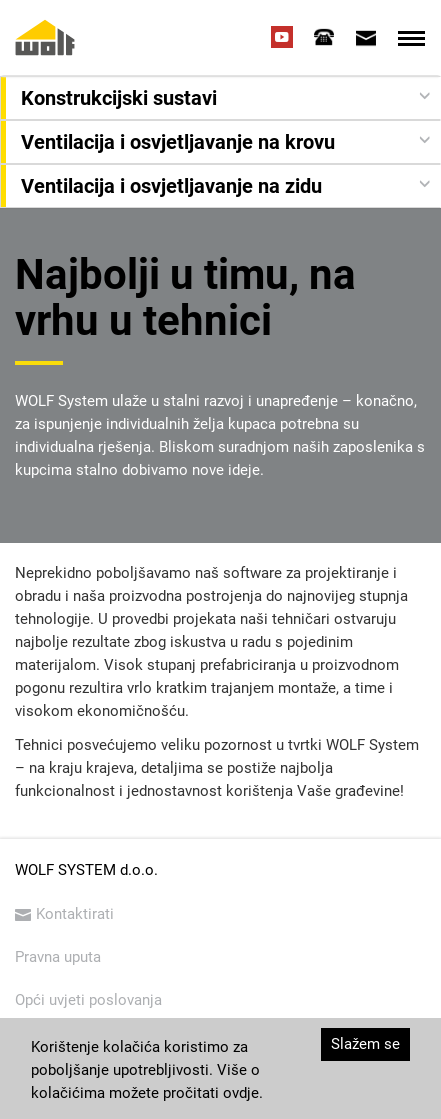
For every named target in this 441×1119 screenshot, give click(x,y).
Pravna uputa (58, 957)
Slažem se (365, 1044)
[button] (223, 98)
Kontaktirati (64, 914)
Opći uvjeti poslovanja (88, 1000)
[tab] (324, 37)
